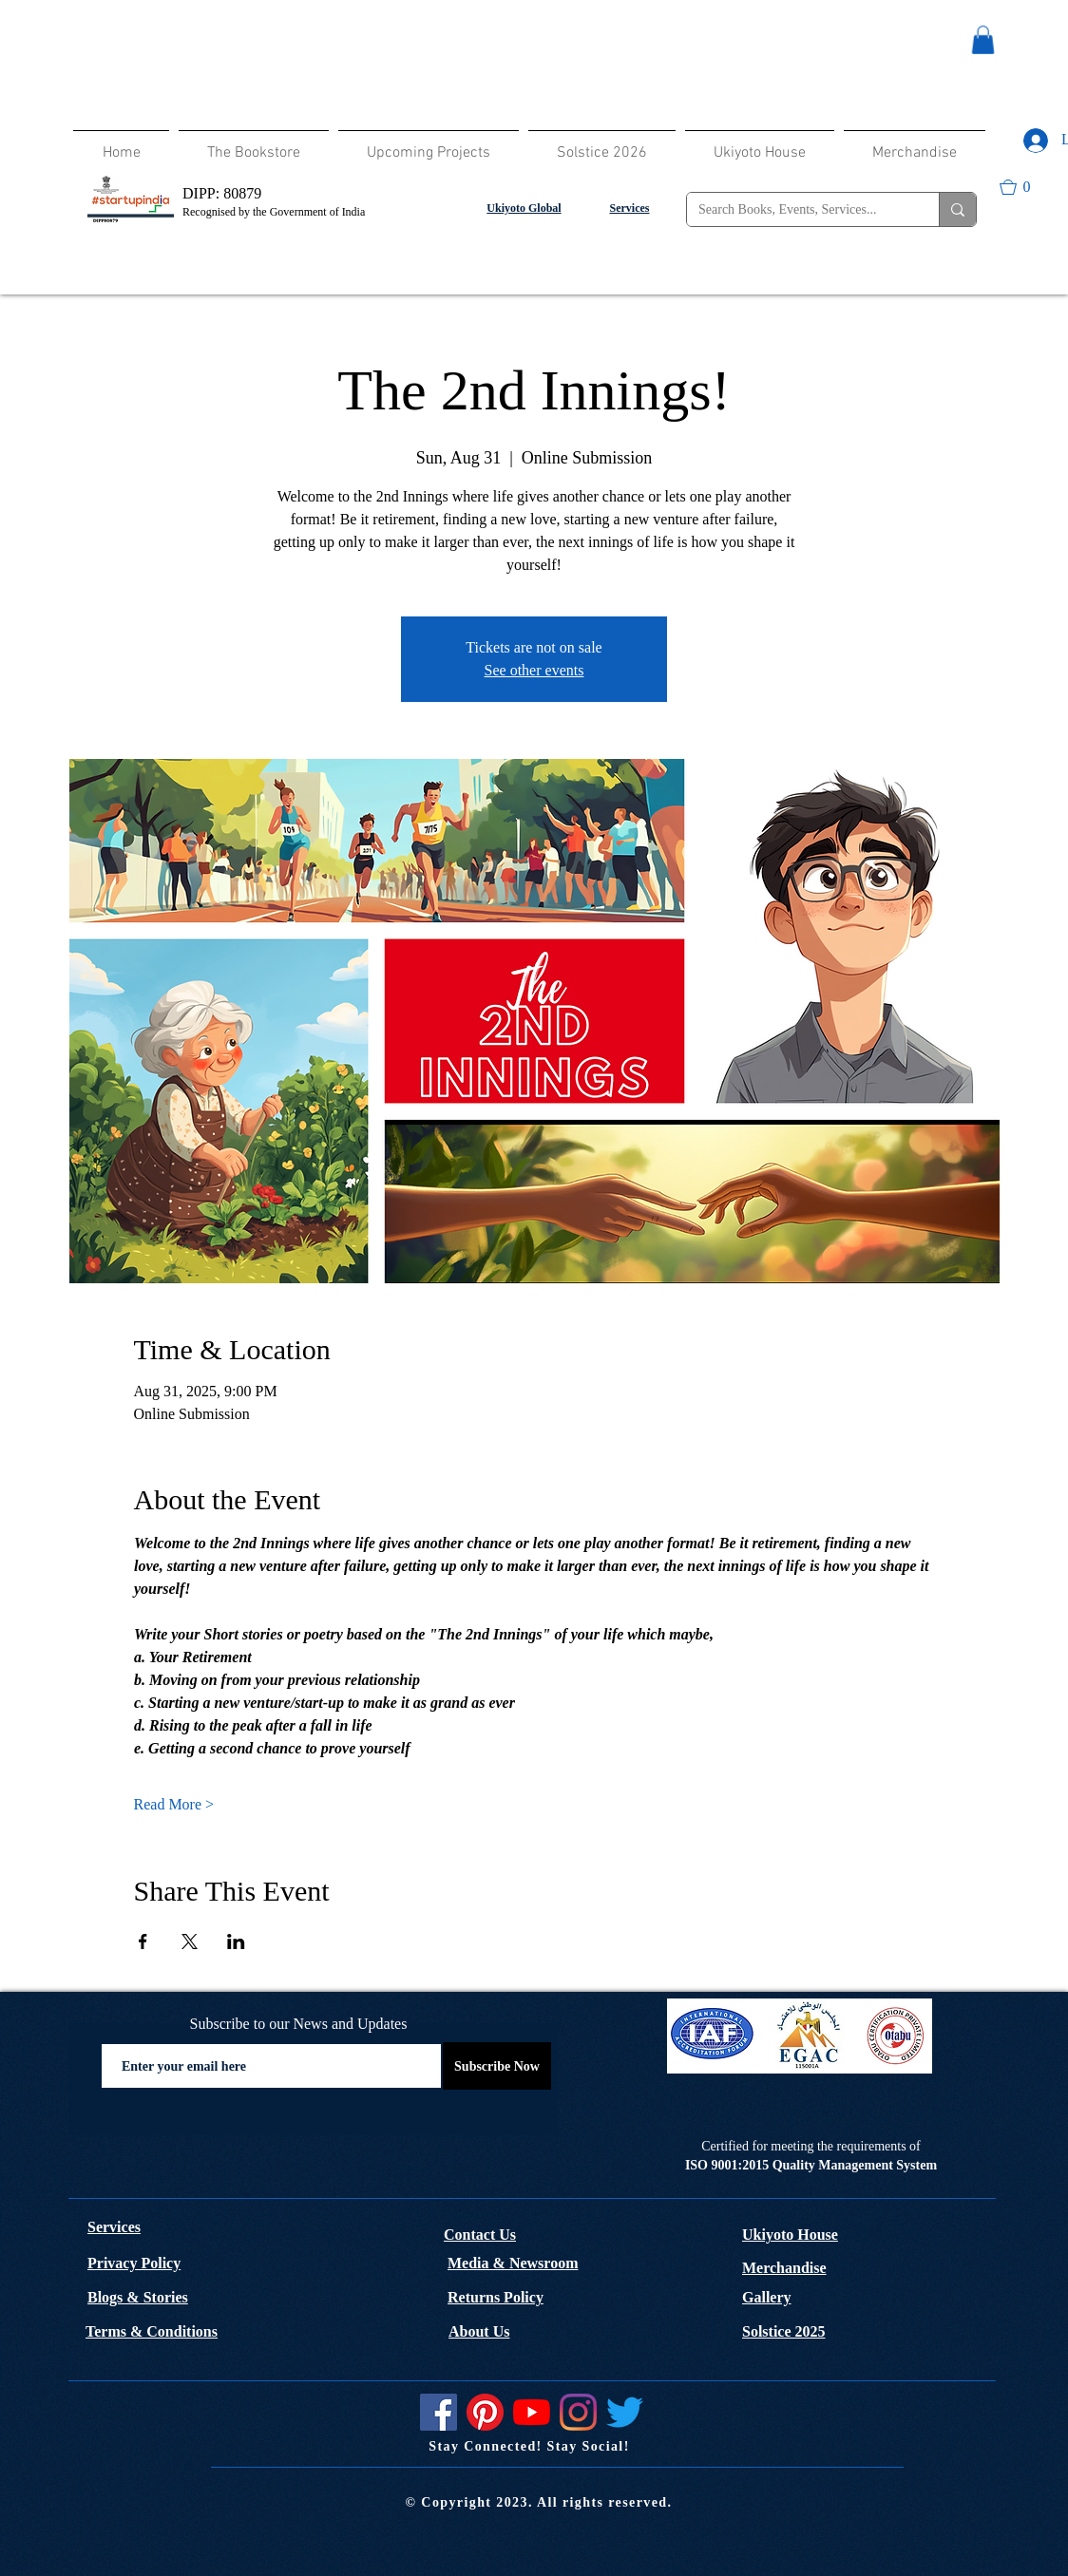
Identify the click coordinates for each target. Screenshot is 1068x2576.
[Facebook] (438, 2412)
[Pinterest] (485, 2412)
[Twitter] (624, 2412)
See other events (534, 670)
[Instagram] (578, 2412)
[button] (983, 40)
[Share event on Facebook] (143, 1941)
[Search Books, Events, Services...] (798, 210)
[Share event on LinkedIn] (236, 1941)
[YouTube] (531, 2412)
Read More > (174, 1804)
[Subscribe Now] (497, 2066)
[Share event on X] (190, 1941)
